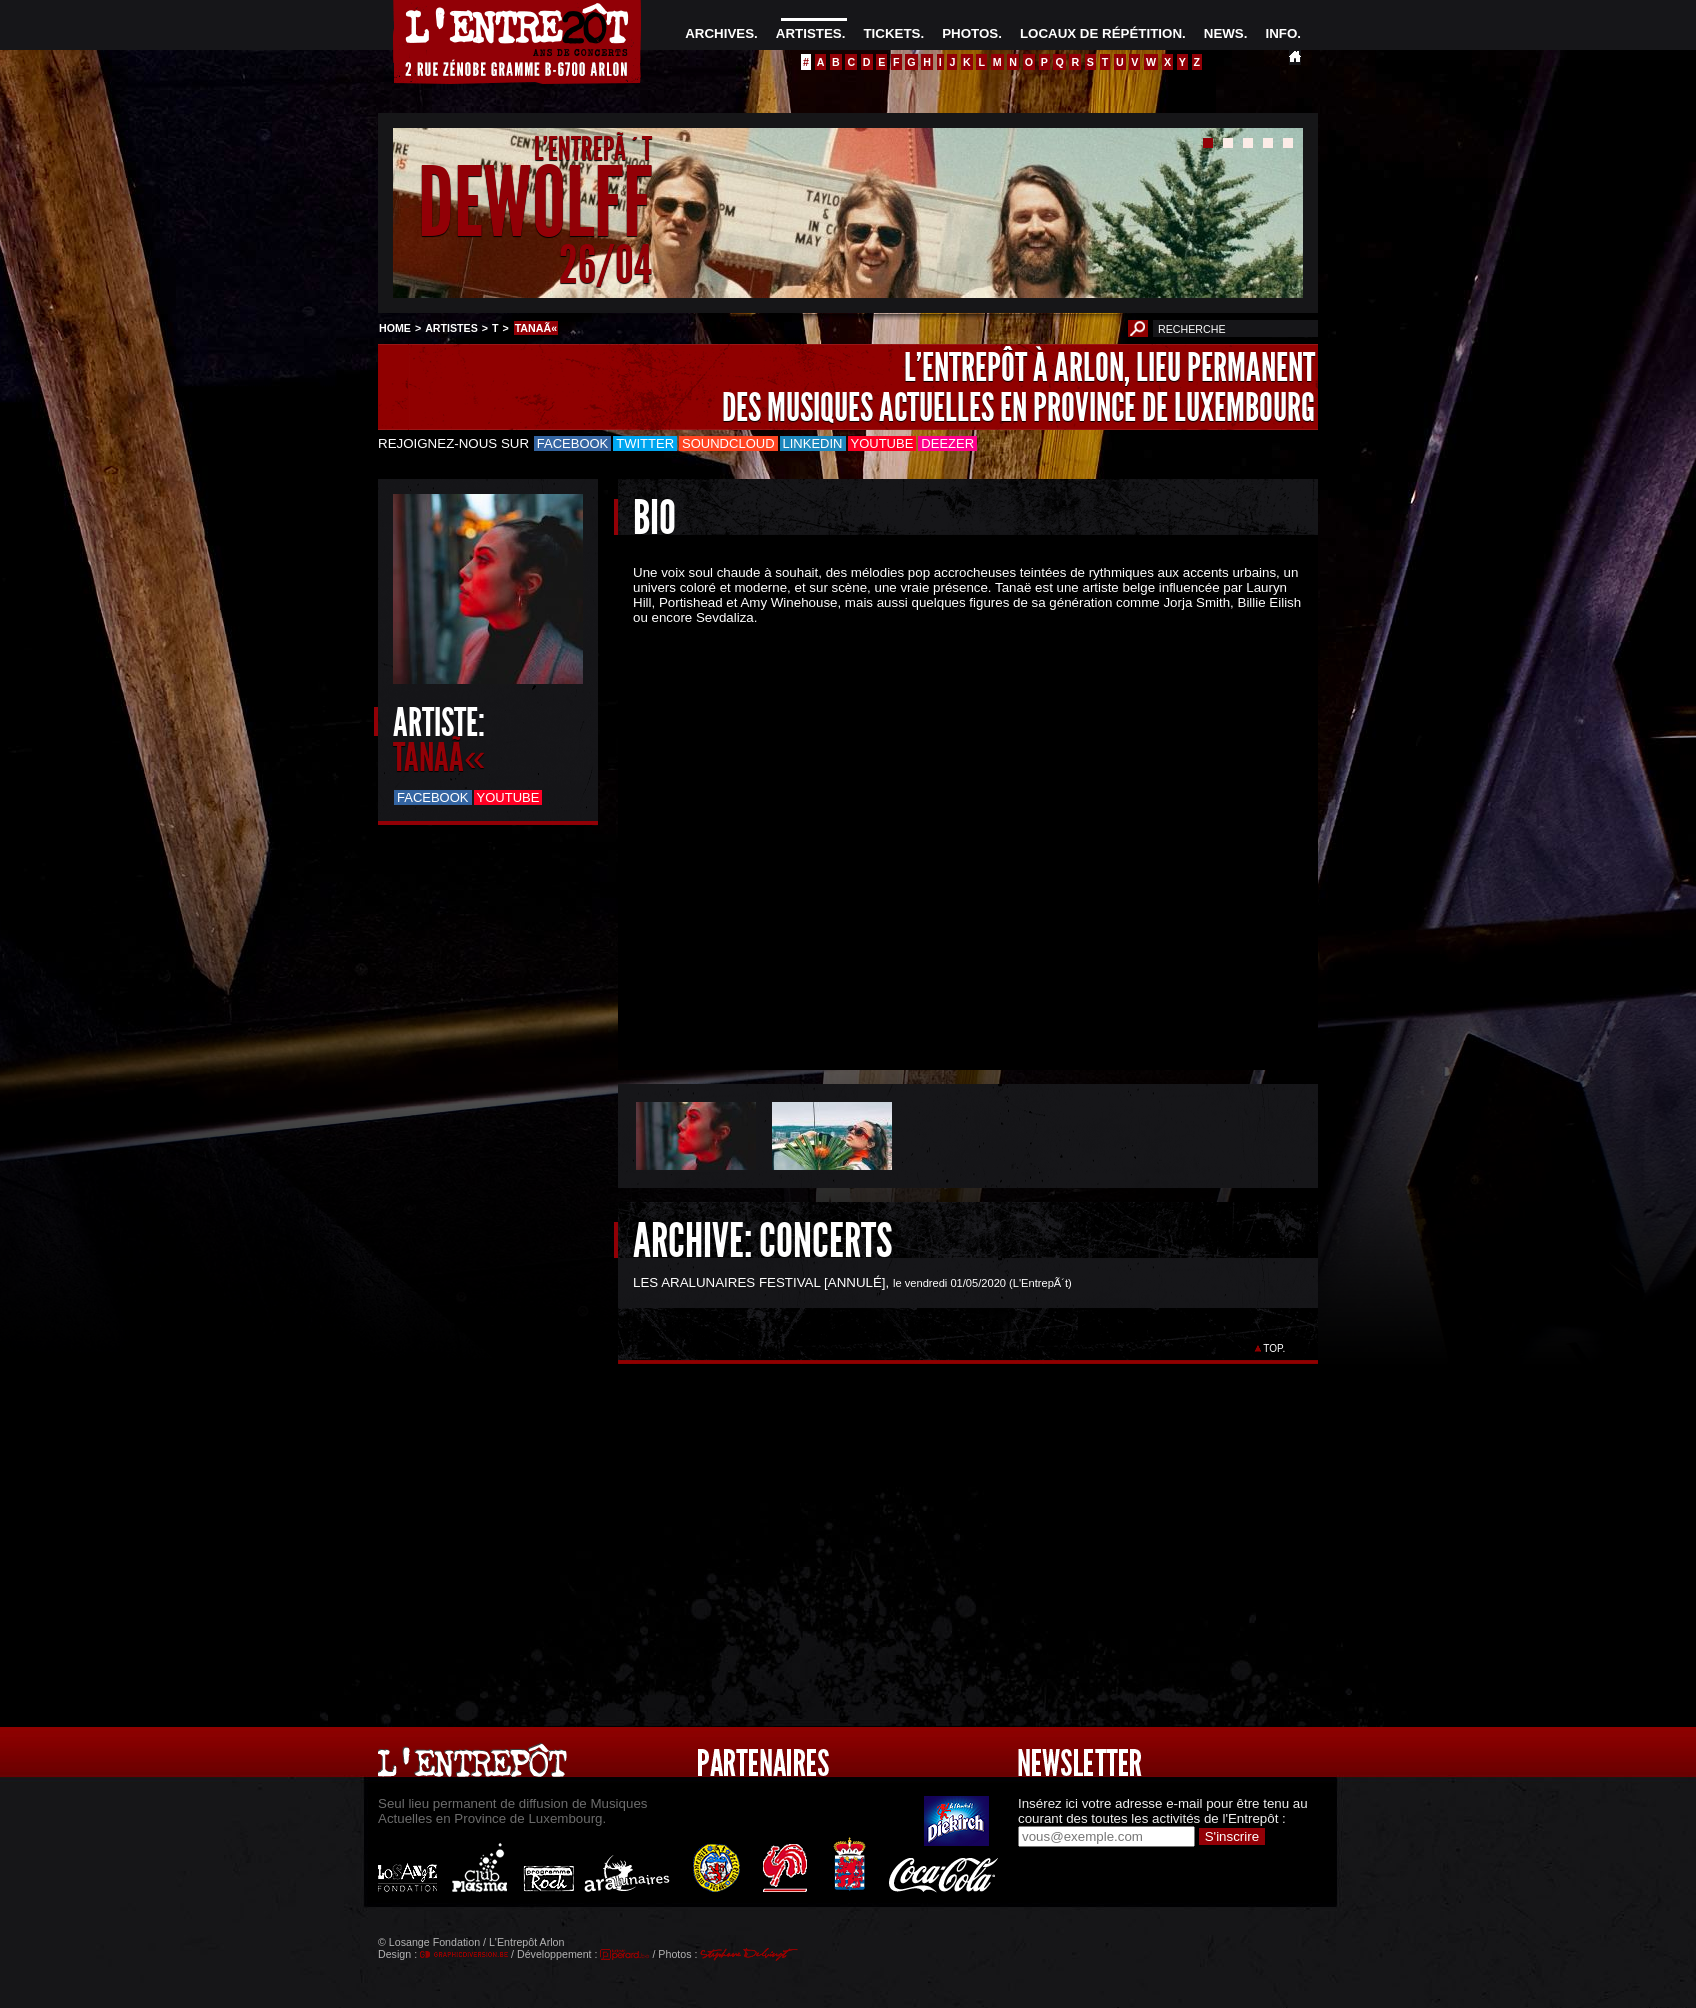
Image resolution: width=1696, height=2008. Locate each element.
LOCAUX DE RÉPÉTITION (1101, 33)
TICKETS (891, 33)
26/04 (605, 264)
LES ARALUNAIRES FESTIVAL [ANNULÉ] (759, 1282)
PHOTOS (970, 33)
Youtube (882, 443)
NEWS (1224, 33)
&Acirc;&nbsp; (953, 830)
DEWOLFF (535, 203)
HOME (395, 328)
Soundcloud (728, 443)
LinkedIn (813, 443)
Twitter (645, 443)
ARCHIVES (719, 33)
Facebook (573, 443)
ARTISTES (809, 33)
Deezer (947, 443)
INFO (1281, 33)
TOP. (1274, 1348)
